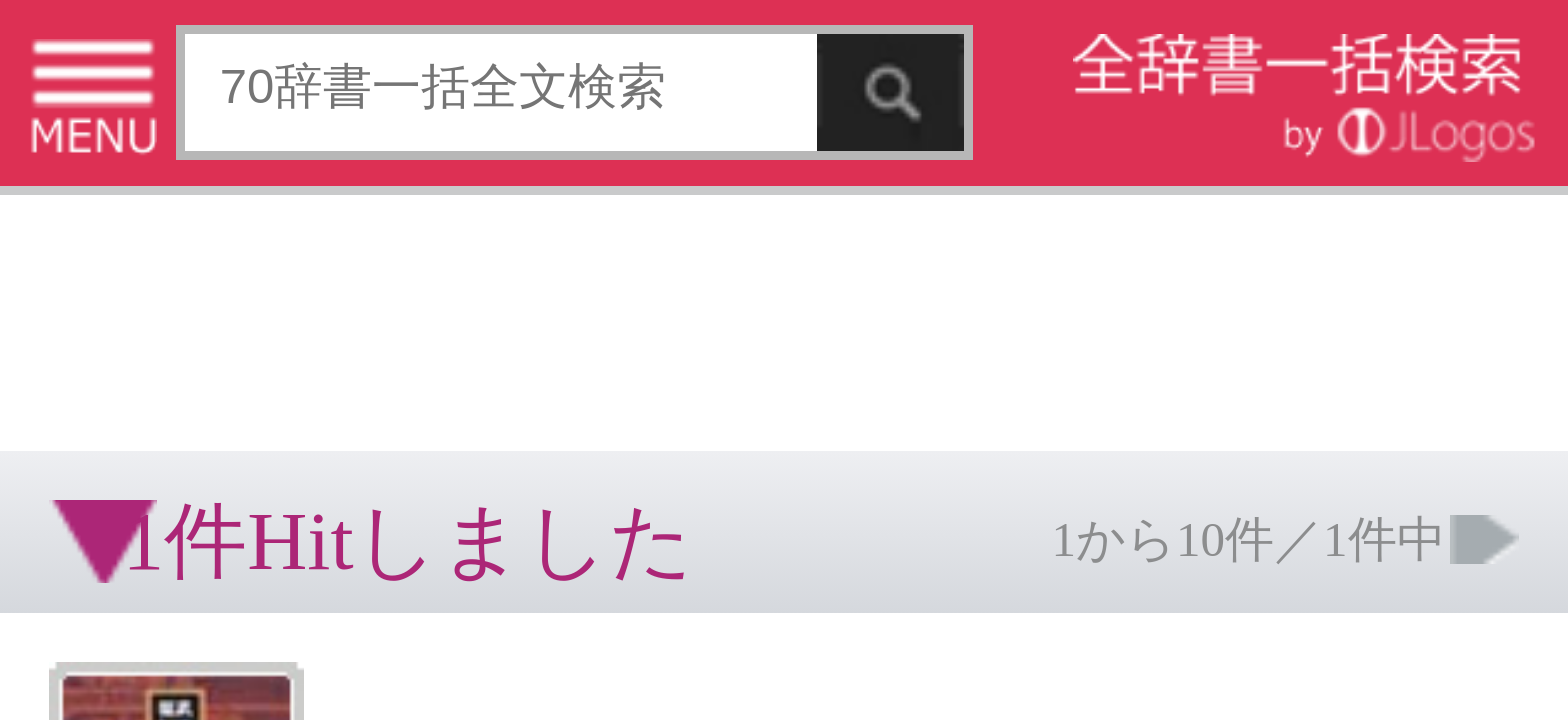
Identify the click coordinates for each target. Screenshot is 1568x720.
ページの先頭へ (246, 378)
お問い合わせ (244, 314)
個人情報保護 (172, 314)
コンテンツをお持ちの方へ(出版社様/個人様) (115, 328)
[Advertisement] (160, 65)
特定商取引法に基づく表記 (70, 314)
